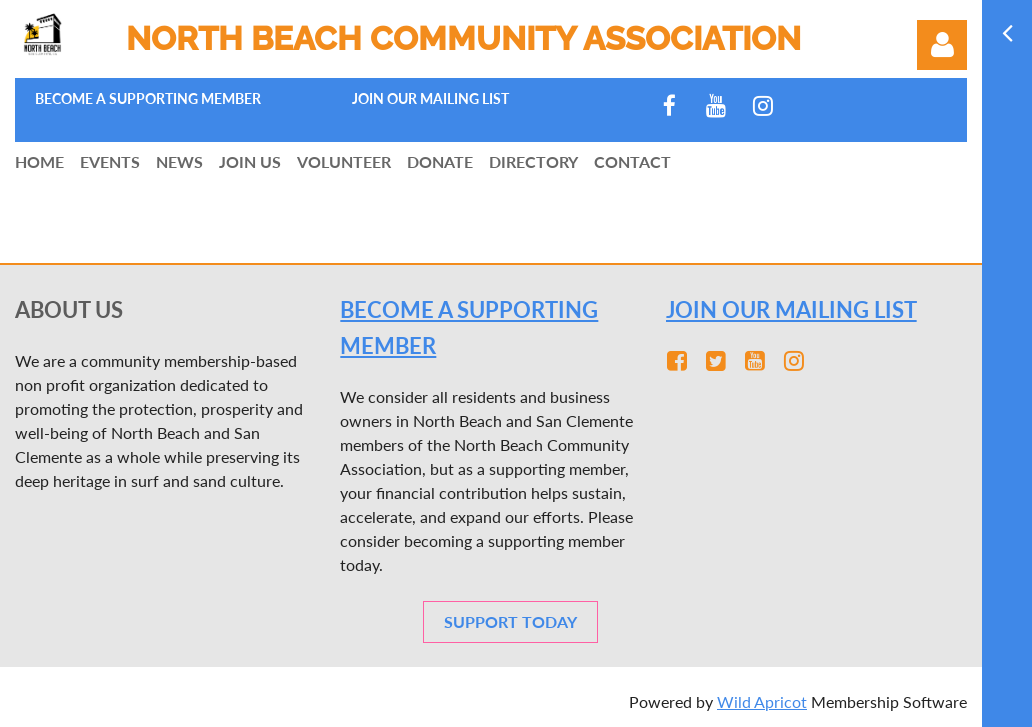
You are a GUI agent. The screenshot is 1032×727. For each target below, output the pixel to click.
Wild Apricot (762, 701)
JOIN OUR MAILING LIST (791, 309)
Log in (942, 45)
